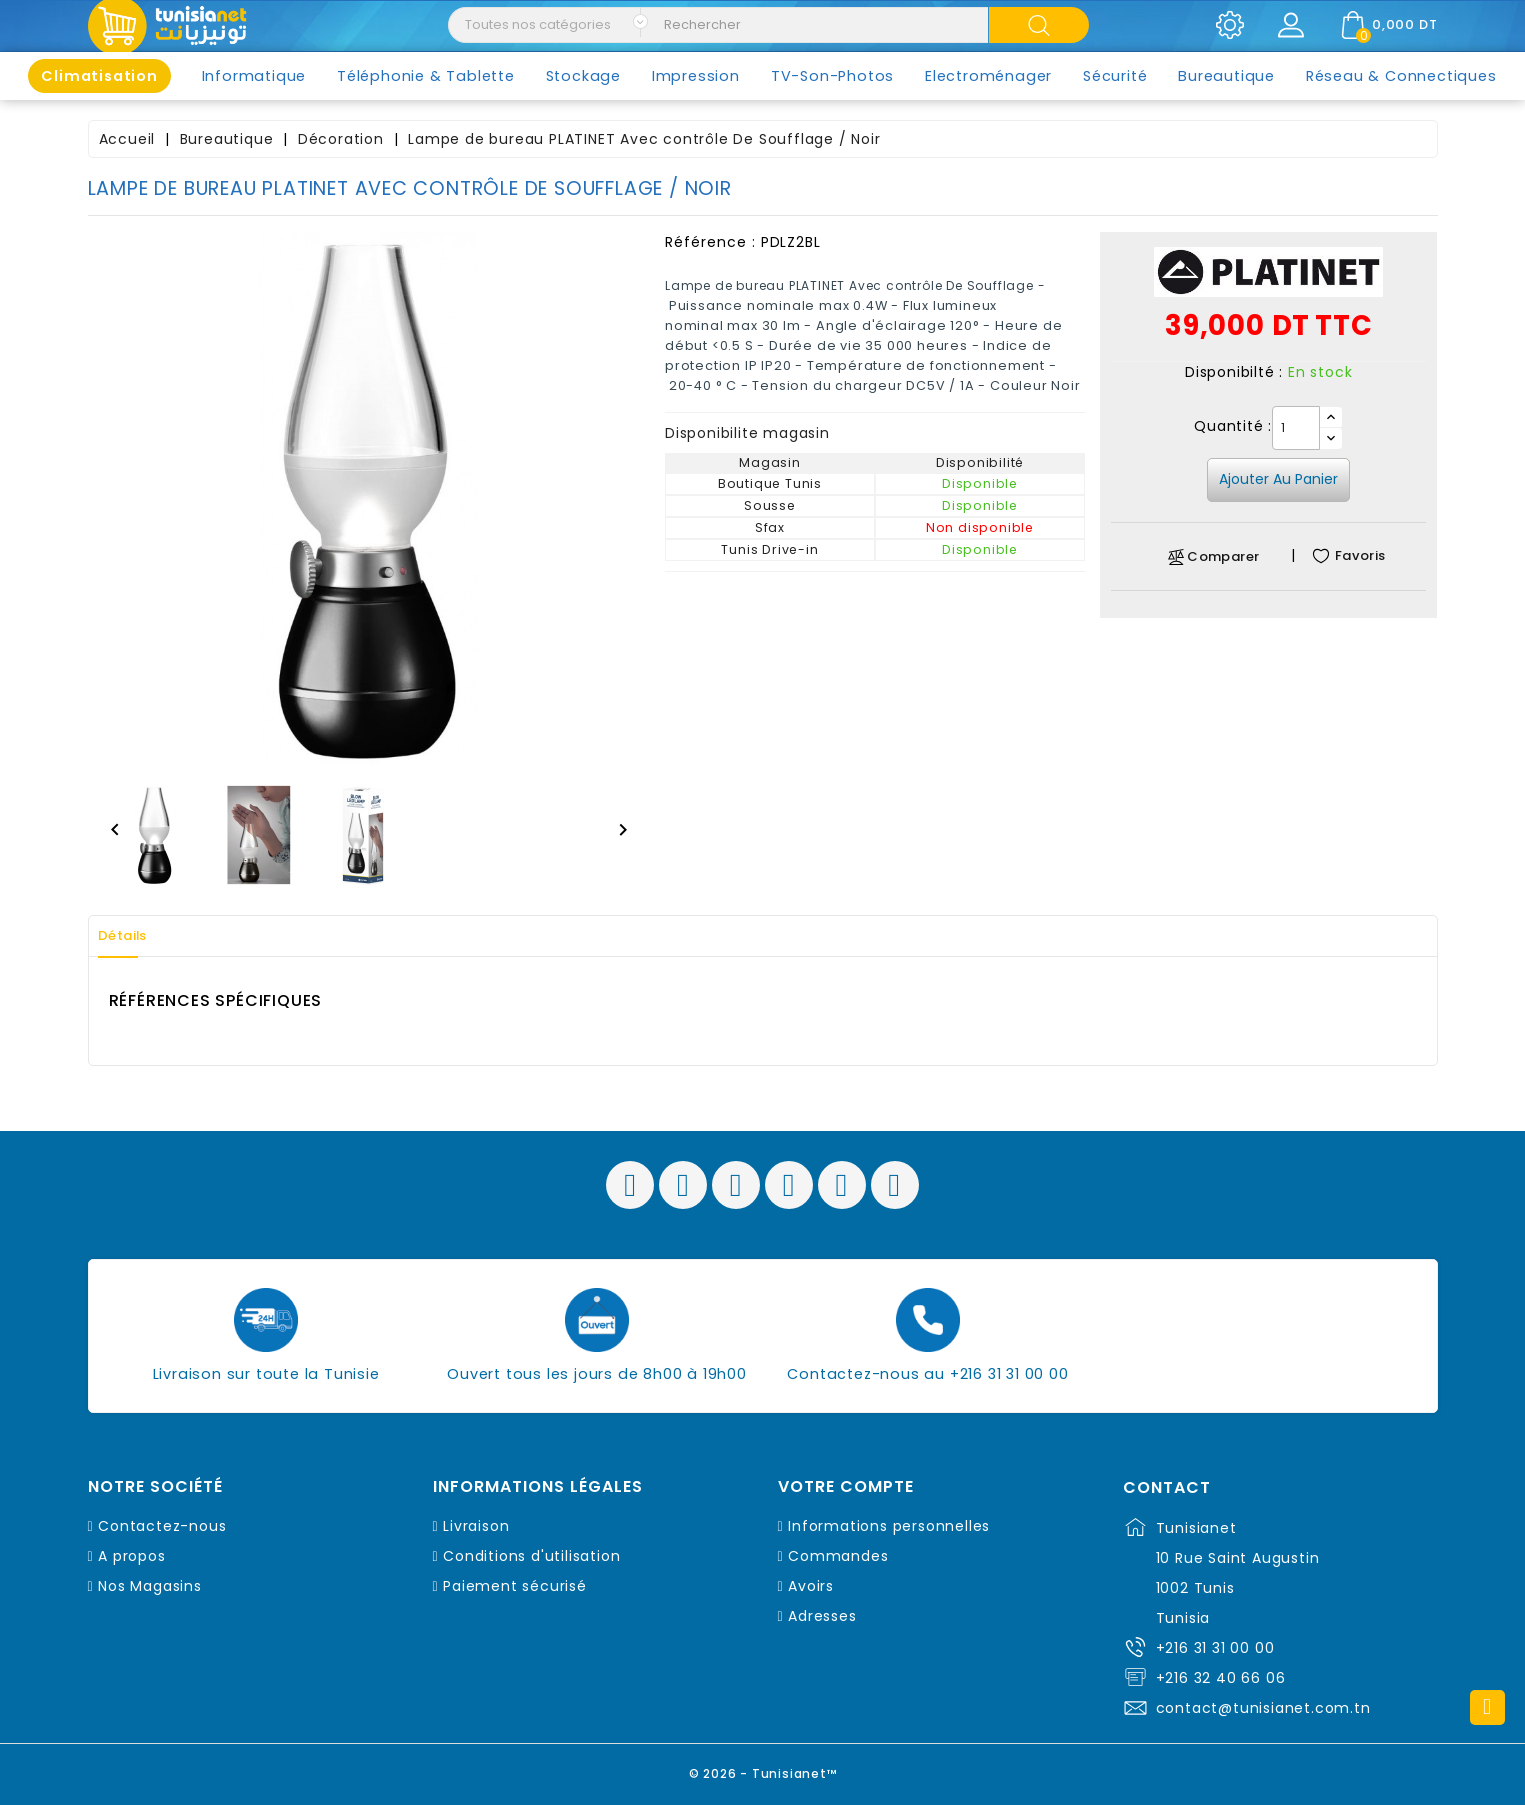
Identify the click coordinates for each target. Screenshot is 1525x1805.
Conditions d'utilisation (531, 1556)
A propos (131, 1556)
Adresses (822, 1616)
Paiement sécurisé (515, 1586)
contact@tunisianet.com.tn (1263, 1708)
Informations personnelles (889, 1526)
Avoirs (811, 1586)
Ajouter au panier (1278, 479)
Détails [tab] (132, 936)
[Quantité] (1296, 428)
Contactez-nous (162, 1526)
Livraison (476, 1526)
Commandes (838, 1556)
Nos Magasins (150, 1586)
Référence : (710, 242)
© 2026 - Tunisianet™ (762, 1769)
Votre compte (846, 1487)
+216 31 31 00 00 (1215, 1648)
